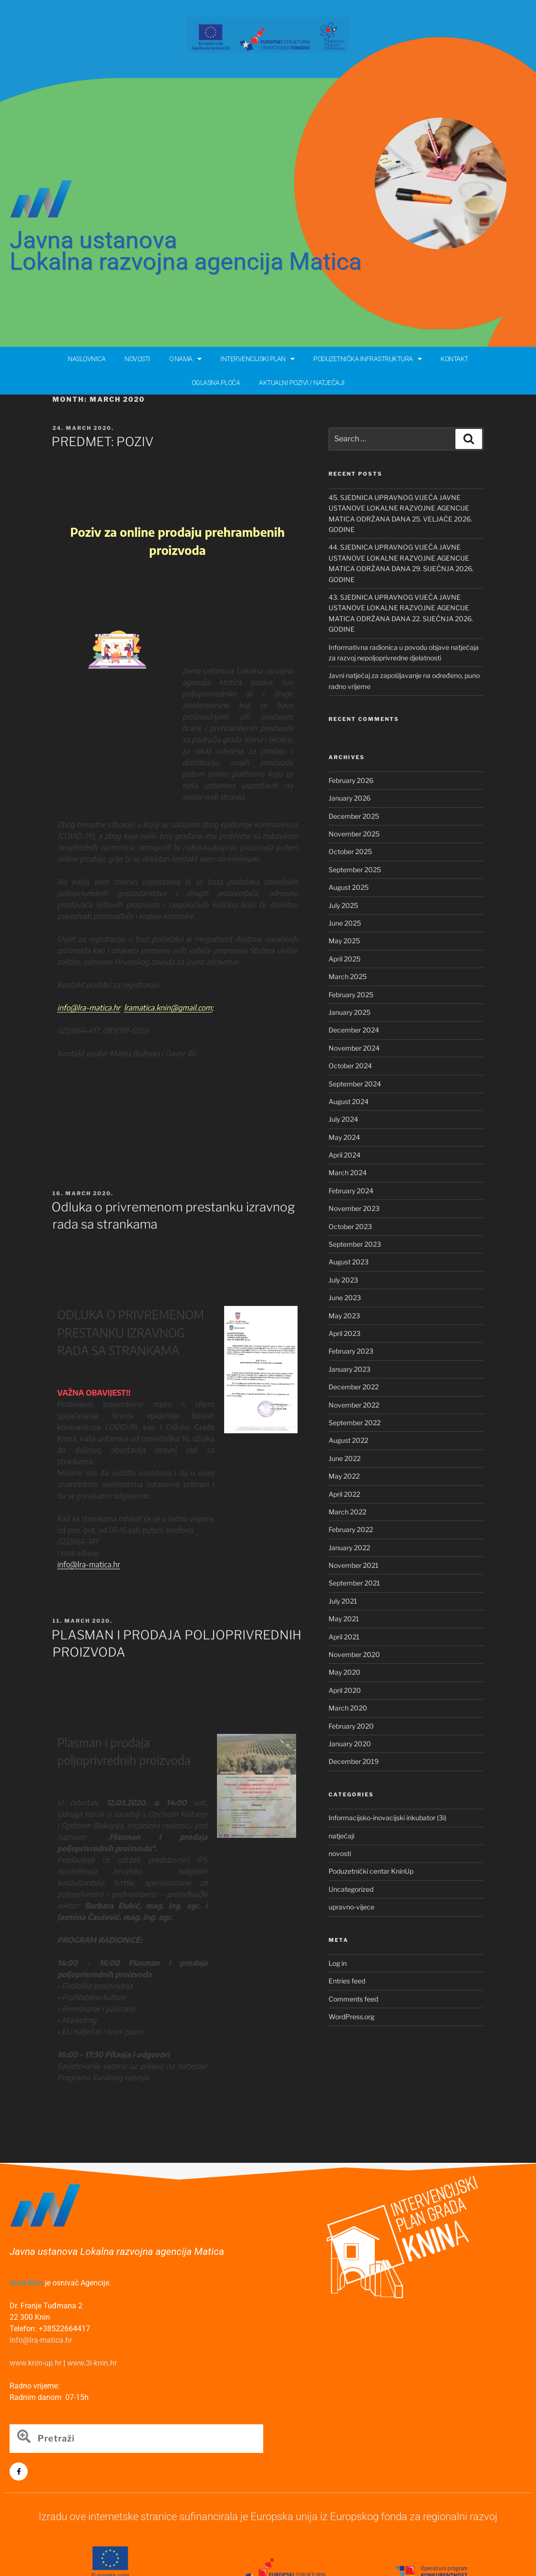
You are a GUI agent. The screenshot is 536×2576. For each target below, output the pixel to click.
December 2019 (354, 1761)
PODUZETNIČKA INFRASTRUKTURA (367, 359)
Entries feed (347, 1981)
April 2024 (345, 1155)
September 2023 (355, 1244)
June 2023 (345, 1297)
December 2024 (354, 1030)
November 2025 (354, 834)
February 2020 (351, 1726)
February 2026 (351, 780)
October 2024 (350, 1066)
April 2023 (345, 1333)
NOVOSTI (137, 359)
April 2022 (344, 1494)
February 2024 (351, 1191)
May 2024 (344, 1137)
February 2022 (351, 1529)
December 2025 (354, 816)
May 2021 (344, 1619)
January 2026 (350, 798)
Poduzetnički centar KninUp (371, 1871)
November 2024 (354, 1048)
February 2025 (351, 995)
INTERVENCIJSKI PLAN (257, 359)
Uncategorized (351, 1889)
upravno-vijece (351, 1907)
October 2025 (350, 851)
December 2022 (354, 1387)
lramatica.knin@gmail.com (168, 1007)
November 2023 (354, 1208)
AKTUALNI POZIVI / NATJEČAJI (302, 382)
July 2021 (343, 1601)
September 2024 (355, 1084)
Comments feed (353, 1999)
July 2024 (343, 1119)
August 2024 (349, 1101)
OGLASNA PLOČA (216, 382)
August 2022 (348, 1440)
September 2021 (354, 1583)
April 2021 (344, 1637)
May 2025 (344, 941)
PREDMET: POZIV (103, 441)
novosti (340, 1853)
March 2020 (348, 1708)
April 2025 (345, 959)
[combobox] (136, 2438)
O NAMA (185, 359)
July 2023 (343, 1280)
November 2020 (354, 1654)
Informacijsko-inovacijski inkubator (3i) (387, 1818)
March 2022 (347, 1512)
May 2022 (344, 1476)
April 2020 (345, 1690)
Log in (338, 1963)
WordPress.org (351, 2017)
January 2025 (350, 1012)
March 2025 (348, 976)
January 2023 (350, 1369)
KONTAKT (454, 359)
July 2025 (343, 905)
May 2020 (345, 1672)
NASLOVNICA (86, 359)
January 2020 (350, 1744)
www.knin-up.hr (36, 2362)
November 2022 (354, 1405)
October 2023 (350, 1226)
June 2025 (345, 923)
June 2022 (345, 1458)
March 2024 (348, 1172)
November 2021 (354, 1565)
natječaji (341, 1836)
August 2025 (349, 887)
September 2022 (355, 1422)
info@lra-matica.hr (88, 1564)
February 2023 (351, 1351)
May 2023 (344, 1316)
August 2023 (349, 1262)
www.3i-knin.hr (92, 2362)
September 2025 (355, 870)
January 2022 (349, 1548)
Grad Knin (26, 2282)
